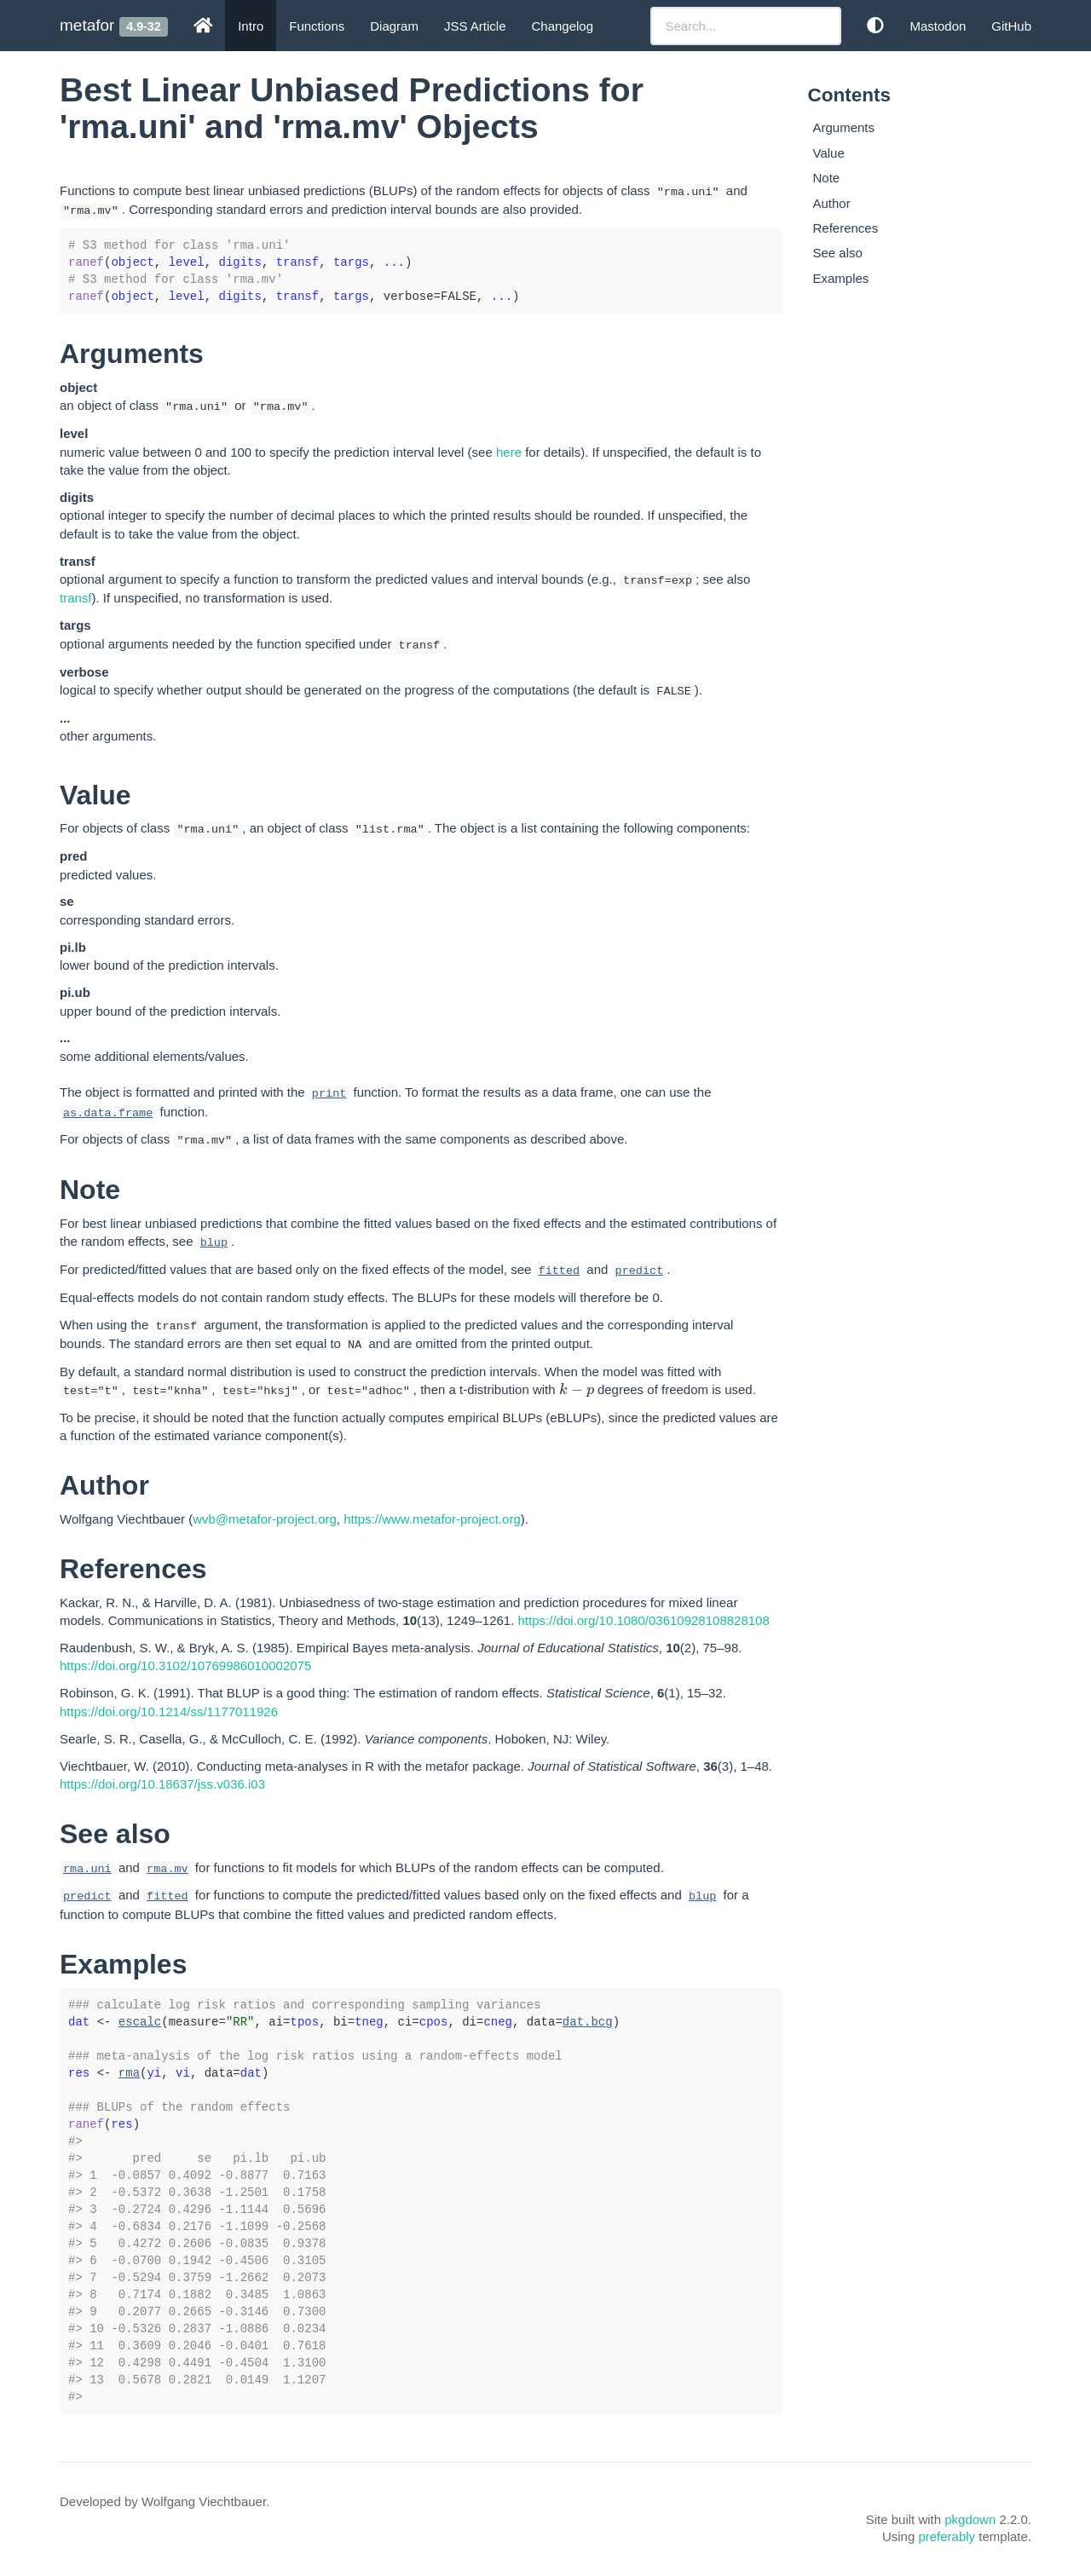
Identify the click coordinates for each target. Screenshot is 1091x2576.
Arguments (844, 127)
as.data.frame (108, 1113)
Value (829, 153)
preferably (946, 2536)
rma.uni (87, 1869)
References (846, 228)
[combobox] (745, 26)
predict (639, 1271)
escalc (139, 2022)
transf (76, 598)
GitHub (1011, 26)
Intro (250, 26)
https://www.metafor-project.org (432, 1519)
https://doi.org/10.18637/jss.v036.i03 (162, 1784)
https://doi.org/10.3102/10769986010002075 (185, 1665)
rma (129, 2073)
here (509, 452)
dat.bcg (588, 2022)
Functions (316, 26)
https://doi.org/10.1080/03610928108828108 (644, 1620)
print (329, 1093)
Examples (841, 278)
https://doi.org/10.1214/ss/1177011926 (169, 1711)
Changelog (562, 26)
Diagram (394, 26)
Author (832, 203)
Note (826, 177)
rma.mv (167, 1869)
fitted (559, 1271)
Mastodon (937, 26)
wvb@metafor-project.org (265, 1519)
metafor (87, 25)
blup (214, 1242)
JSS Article (475, 26)
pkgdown (970, 2519)
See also (838, 252)
